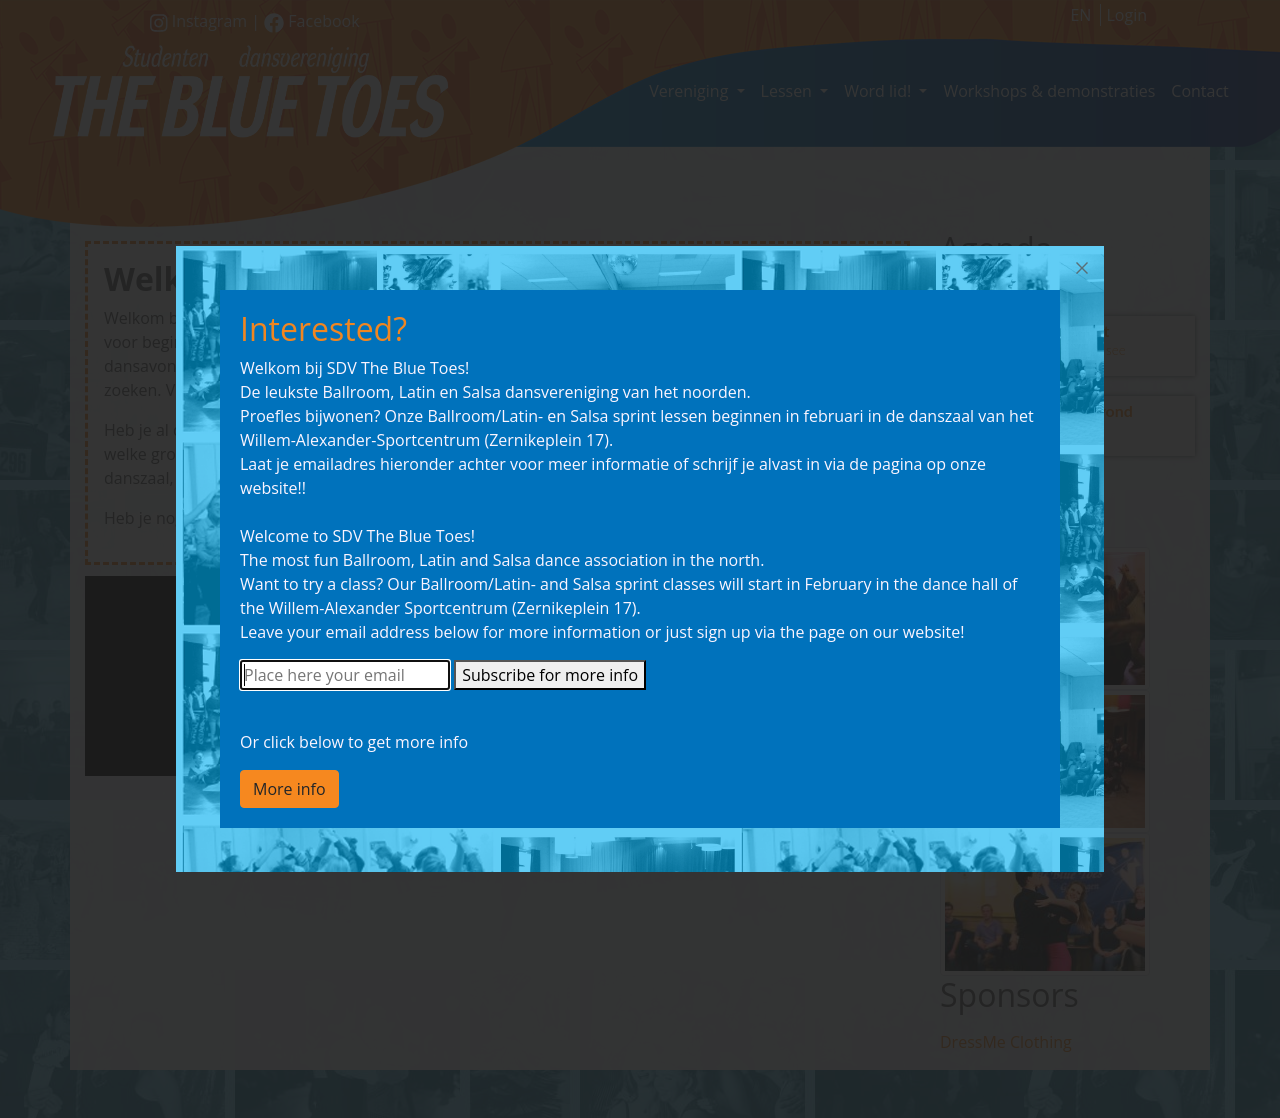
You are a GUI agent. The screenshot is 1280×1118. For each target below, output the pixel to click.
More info (289, 789)
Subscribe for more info (550, 675)
